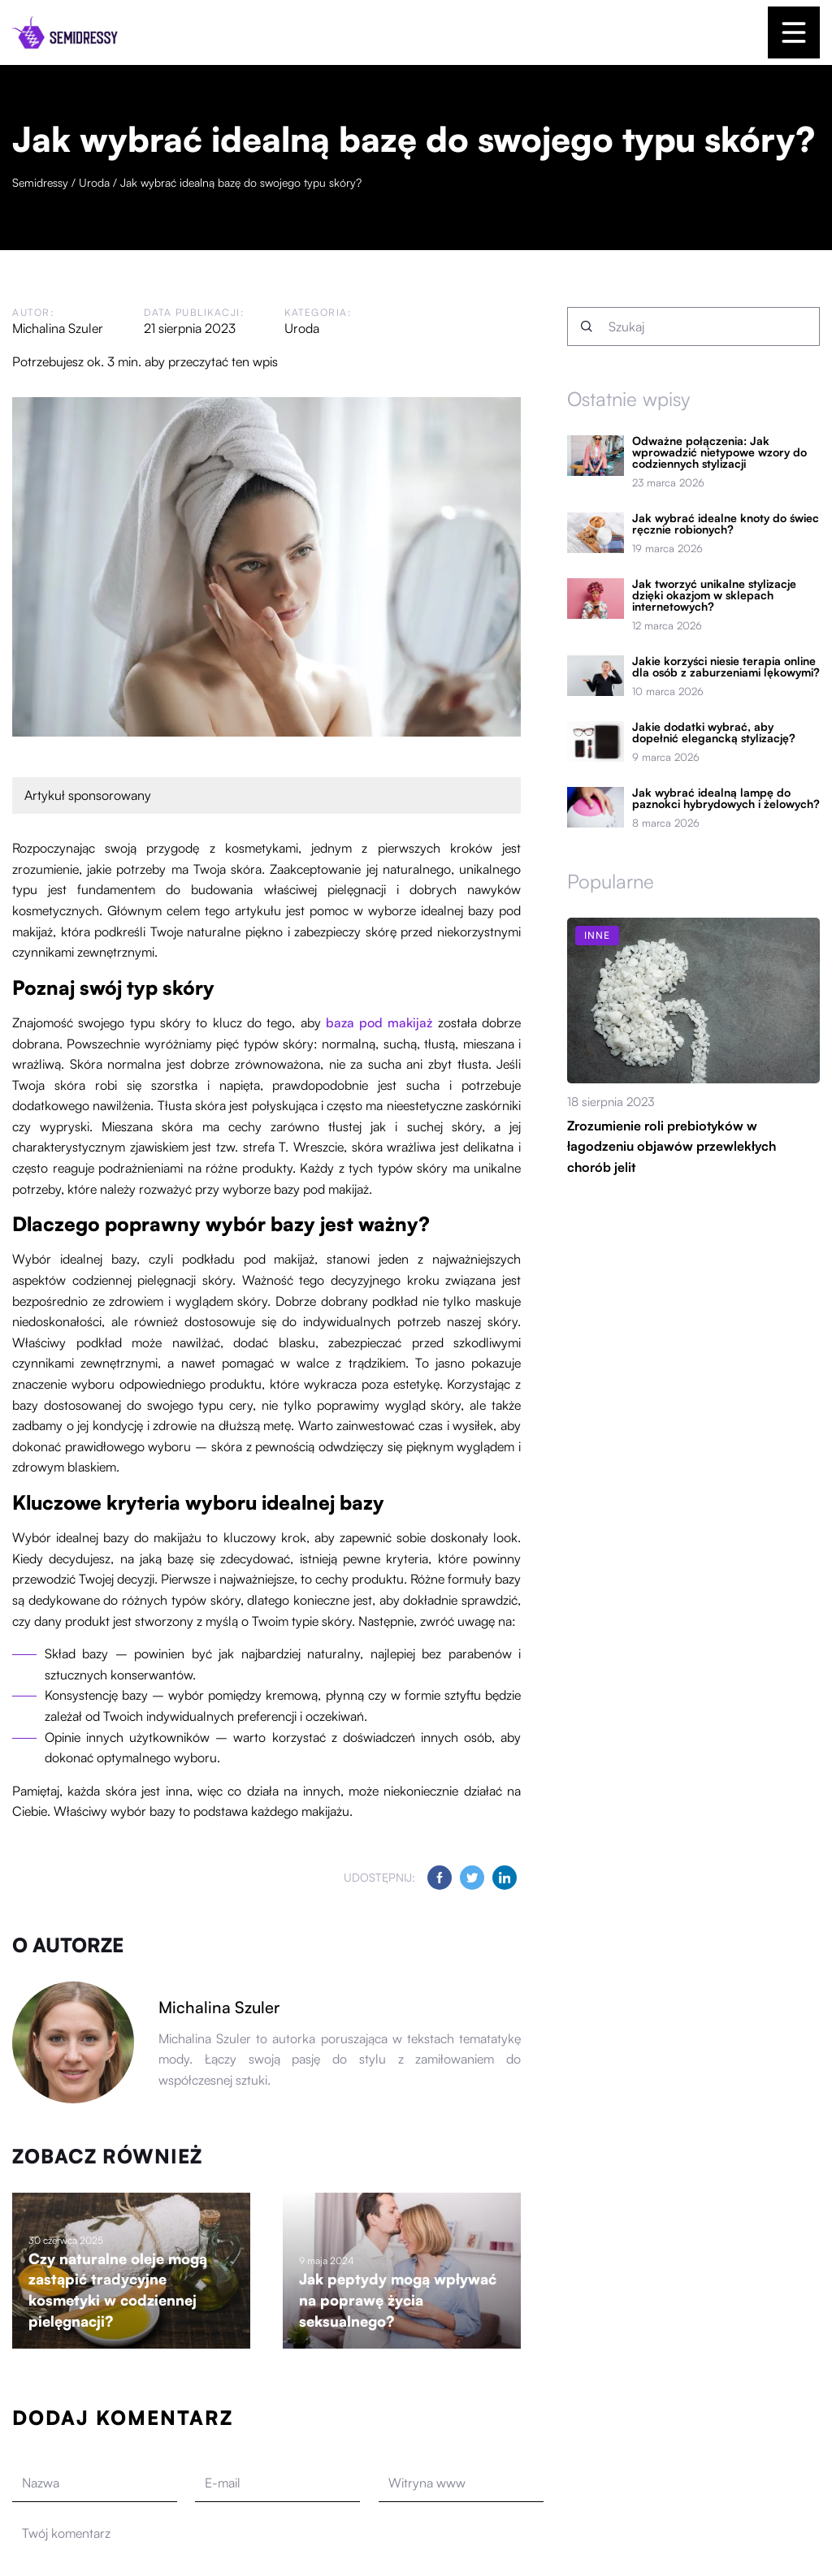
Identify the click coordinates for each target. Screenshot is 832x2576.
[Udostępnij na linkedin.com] (504, 1877)
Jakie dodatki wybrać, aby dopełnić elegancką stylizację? (713, 732)
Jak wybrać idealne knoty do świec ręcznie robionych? (725, 523)
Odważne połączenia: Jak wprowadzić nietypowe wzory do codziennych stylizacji (719, 452)
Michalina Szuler (57, 328)
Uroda (301, 328)
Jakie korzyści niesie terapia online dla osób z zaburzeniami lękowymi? (726, 666)
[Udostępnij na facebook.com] (439, 1877)
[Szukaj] (586, 326)
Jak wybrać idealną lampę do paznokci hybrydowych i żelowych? (726, 798)
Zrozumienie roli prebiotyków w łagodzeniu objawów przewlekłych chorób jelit (671, 1146)
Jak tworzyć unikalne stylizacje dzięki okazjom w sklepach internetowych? (714, 595)
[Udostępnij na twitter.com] (472, 1877)
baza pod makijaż (379, 1022)
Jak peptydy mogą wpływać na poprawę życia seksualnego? (397, 2299)
